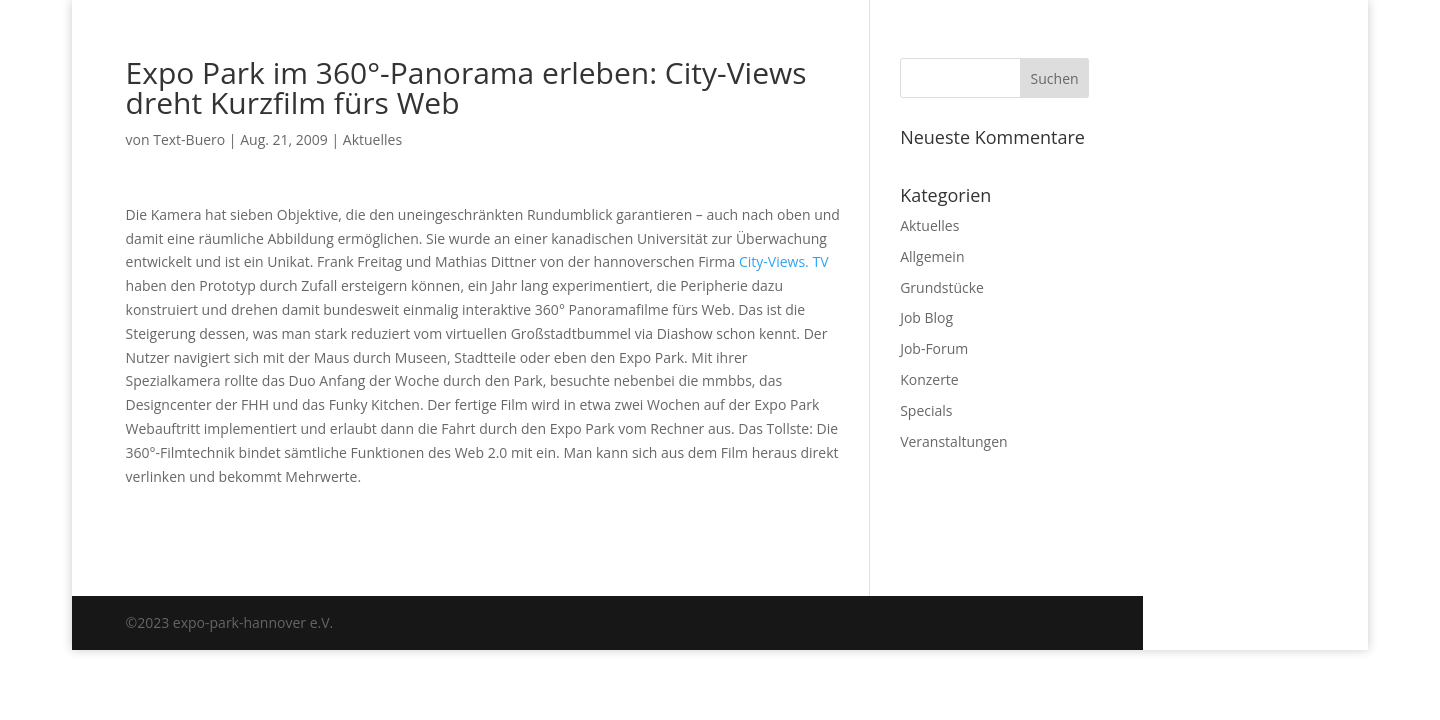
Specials (926, 410)
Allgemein (932, 256)
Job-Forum (934, 348)
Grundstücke (942, 287)
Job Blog (926, 317)
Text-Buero (189, 139)
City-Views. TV (784, 261)
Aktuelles (372, 139)
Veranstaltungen (953, 441)
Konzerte (929, 379)
